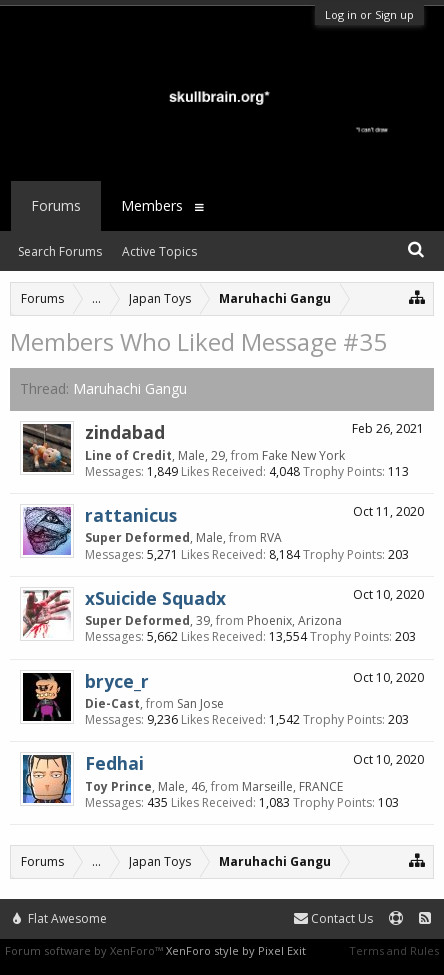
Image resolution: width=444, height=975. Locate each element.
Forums (56, 205)
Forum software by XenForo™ (85, 950)
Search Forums (60, 251)
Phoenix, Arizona (294, 620)
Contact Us (333, 918)
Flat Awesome (60, 918)
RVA (271, 537)
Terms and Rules (394, 950)
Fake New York (303, 455)
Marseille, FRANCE (292, 786)
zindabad (125, 432)
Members (152, 205)
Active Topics (159, 251)
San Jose (200, 703)
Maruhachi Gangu (130, 388)
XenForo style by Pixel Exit (236, 950)
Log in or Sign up (369, 14)
